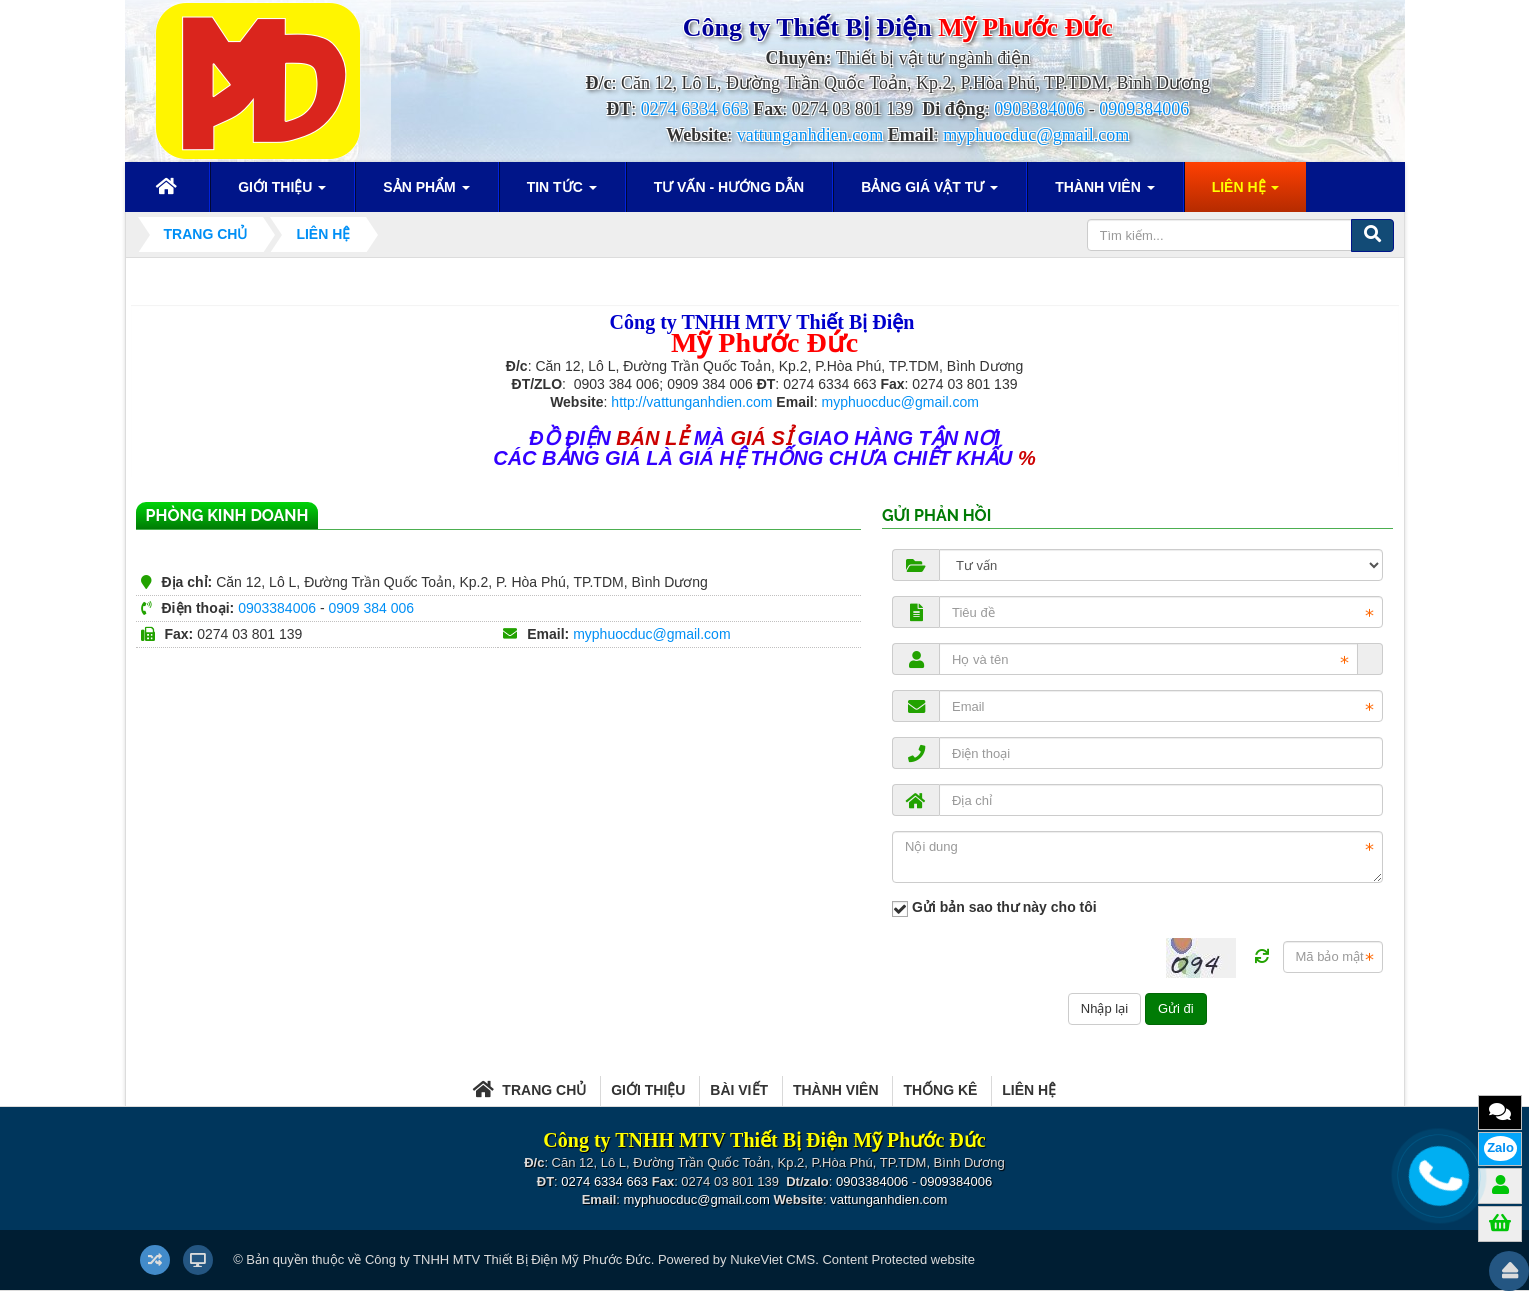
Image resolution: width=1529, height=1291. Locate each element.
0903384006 (1039, 109)
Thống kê (940, 1090)
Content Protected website (898, 1259)
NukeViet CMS (772, 1259)
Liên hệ (1029, 1090)
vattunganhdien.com (810, 135)
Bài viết (739, 1090)
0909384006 (1144, 109)
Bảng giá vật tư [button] (929, 193)
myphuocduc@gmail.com (1036, 135)
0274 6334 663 (695, 109)
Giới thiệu (648, 1090)
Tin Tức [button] (562, 193)
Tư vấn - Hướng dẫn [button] (729, 187)
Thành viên (836, 1090)
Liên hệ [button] (1246, 193)
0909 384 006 (371, 608)
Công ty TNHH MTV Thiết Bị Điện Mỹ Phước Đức (508, 1259)
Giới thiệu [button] (282, 193)
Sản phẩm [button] (426, 193)
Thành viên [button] (1104, 193)
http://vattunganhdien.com (691, 402)
